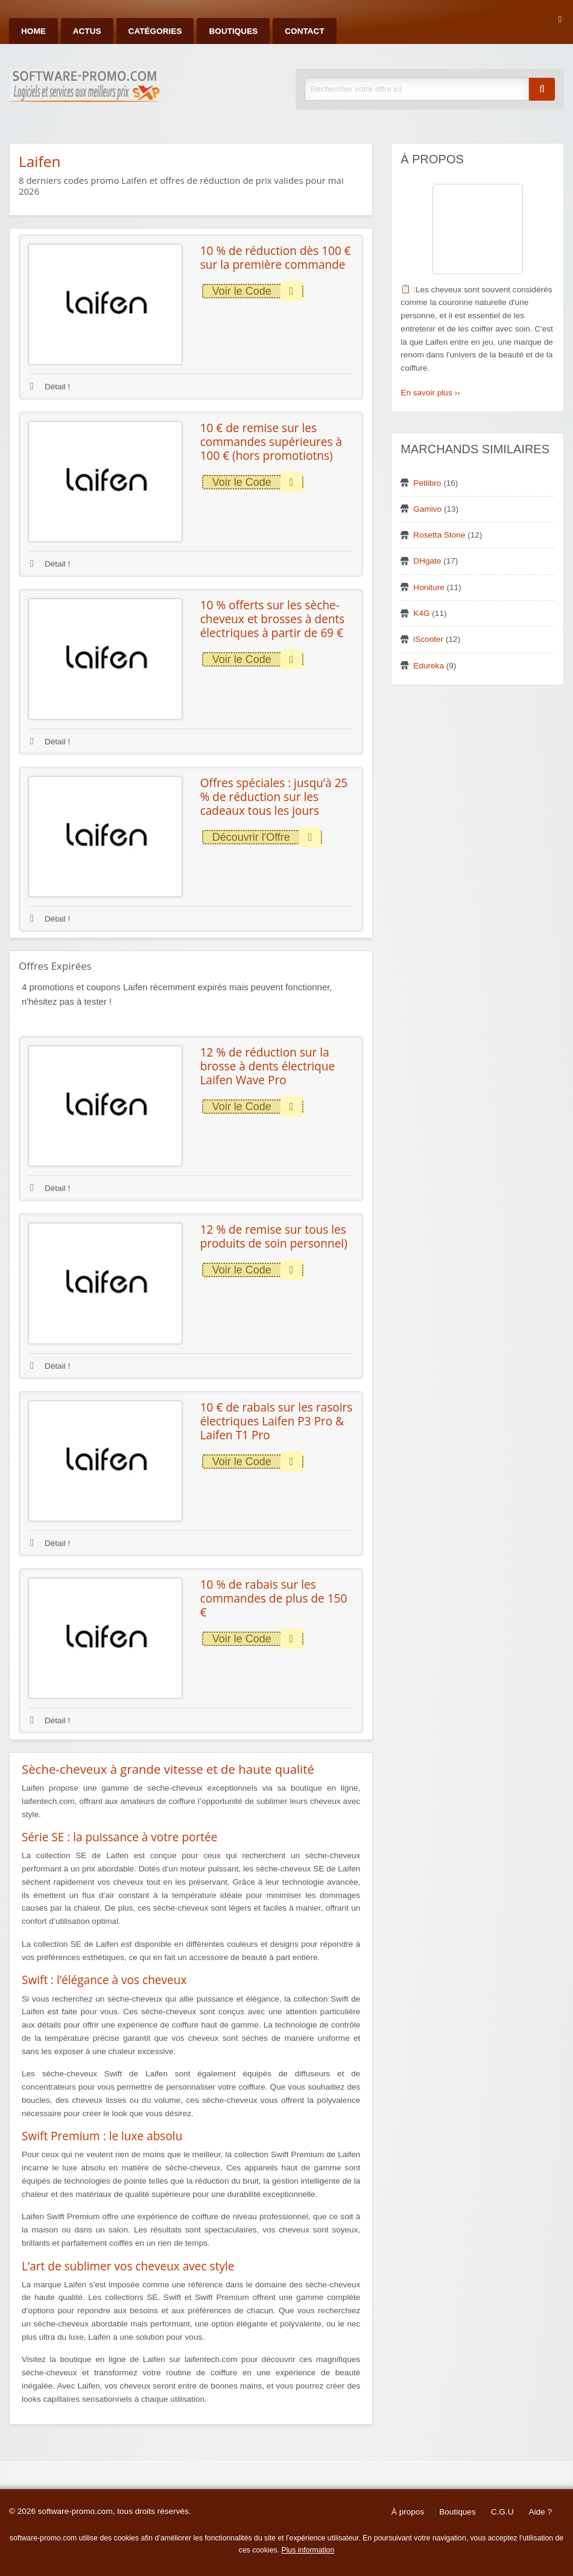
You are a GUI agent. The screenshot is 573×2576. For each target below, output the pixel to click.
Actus (87, 31)
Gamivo (427, 509)
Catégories (155, 31)
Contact (304, 31)
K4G (421, 613)
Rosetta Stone (439, 534)
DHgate (427, 560)
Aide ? (540, 2511)
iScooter (428, 639)
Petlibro (427, 483)
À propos (407, 2511)
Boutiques (233, 31)
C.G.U (502, 2511)
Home (33, 31)
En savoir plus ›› (430, 392)
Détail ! (50, 386)
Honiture (428, 587)
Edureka (428, 665)
